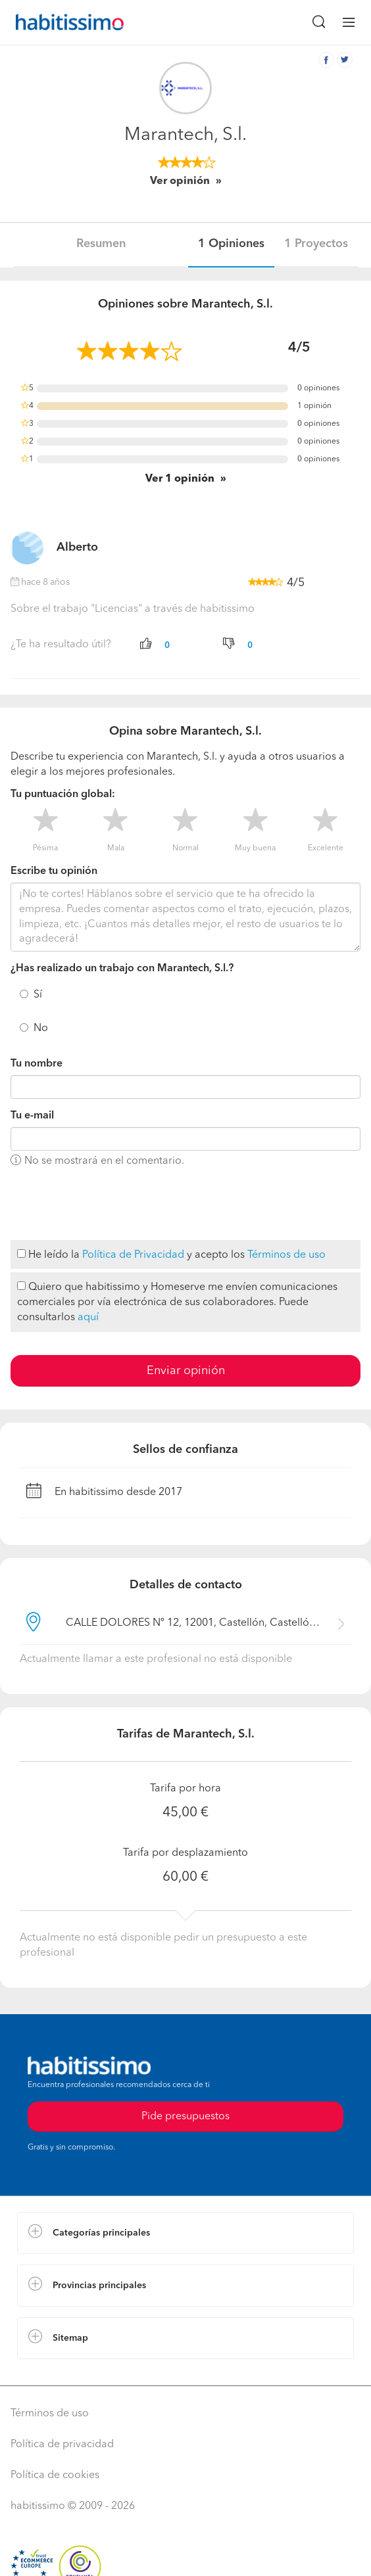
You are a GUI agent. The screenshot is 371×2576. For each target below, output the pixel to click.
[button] (185, 2233)
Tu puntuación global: (63, 794)
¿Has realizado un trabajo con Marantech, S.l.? (122, 968)
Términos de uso (286, 1255)
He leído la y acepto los (171, 1254)
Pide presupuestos (185, 2116)
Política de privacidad (62, 2444)
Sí (38, 995)
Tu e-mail (32, 1116)
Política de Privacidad (133, 1255)
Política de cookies (55, 2475)
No (41, 1028)
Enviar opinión (186, 1371)
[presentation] (110, 1204)
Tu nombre (36, 1064)
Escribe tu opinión (54, 871)
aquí (88, 1317)
